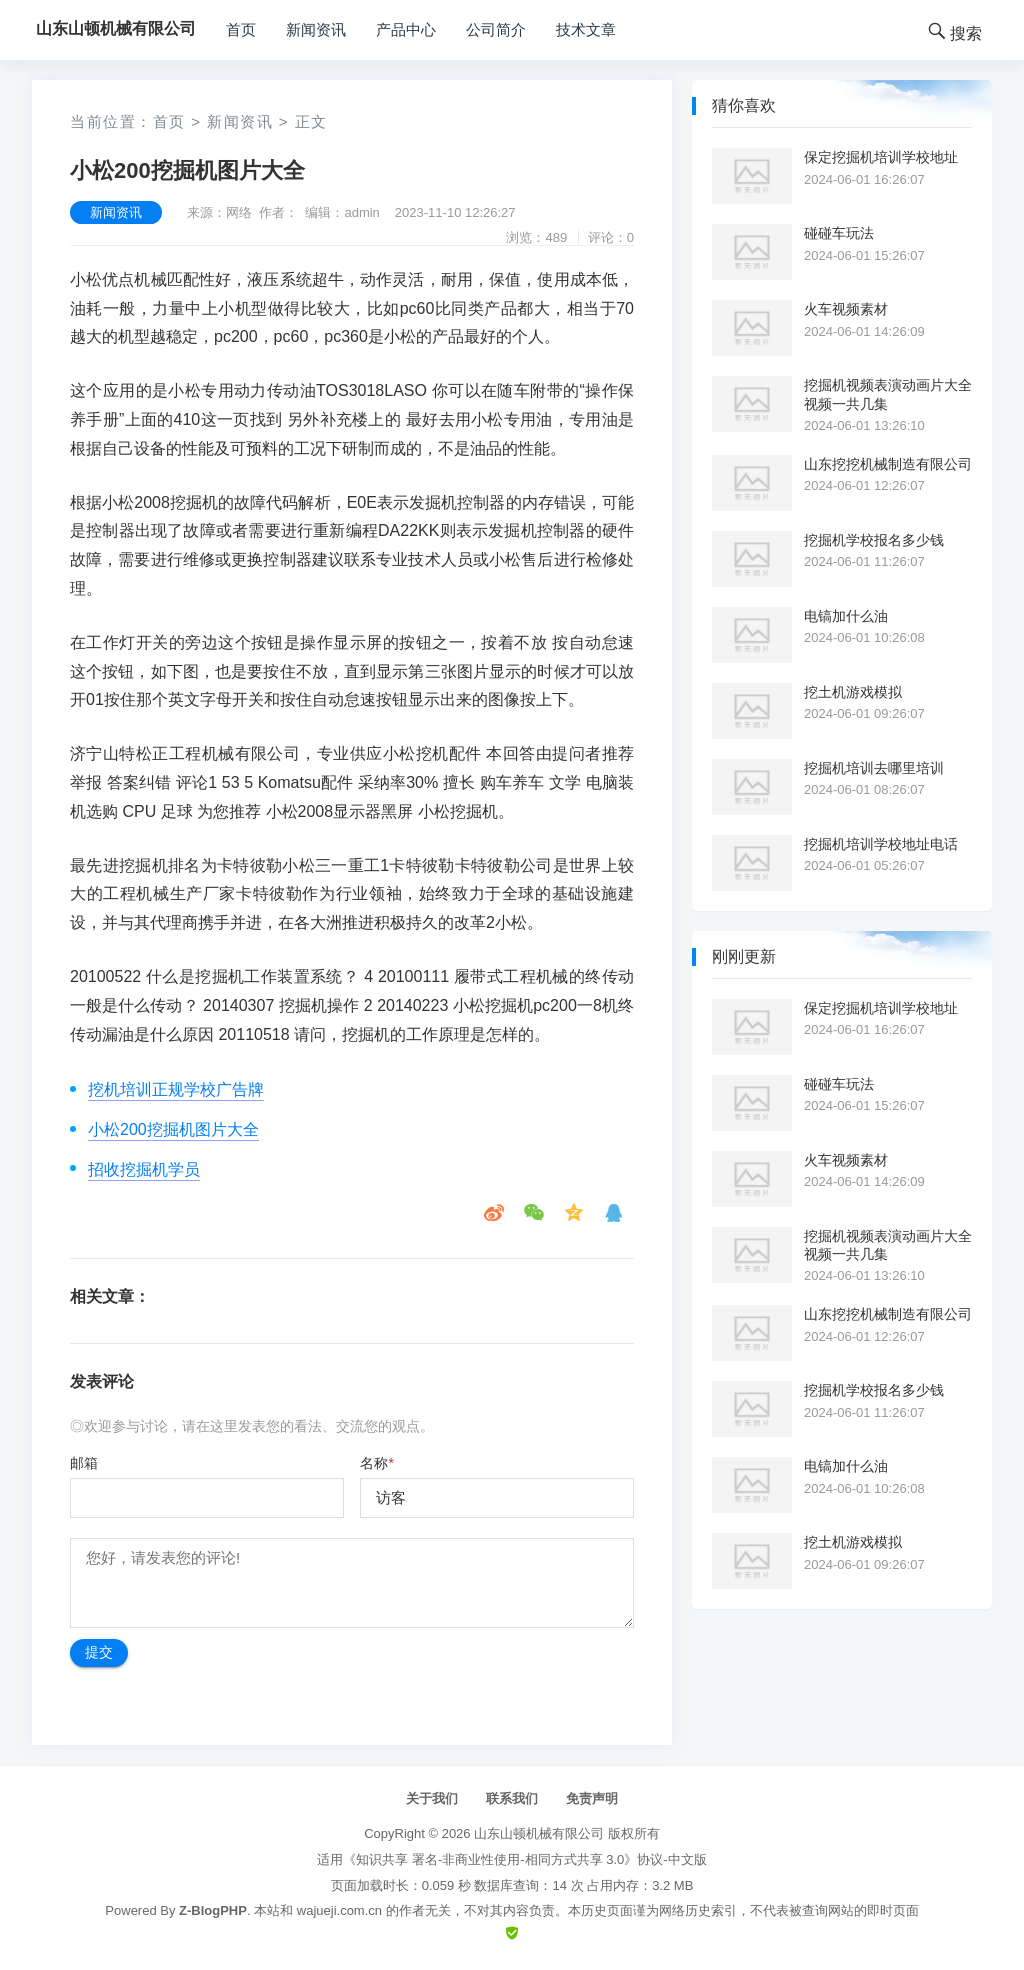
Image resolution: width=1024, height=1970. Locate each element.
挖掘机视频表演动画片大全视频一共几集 (888, 394)
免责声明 (592, 1798)
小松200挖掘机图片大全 (173, 1129)
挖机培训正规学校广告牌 (176, 1089)
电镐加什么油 (846, 616)
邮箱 (84, 1463)
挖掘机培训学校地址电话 (881, 844)
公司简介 (496, 29)
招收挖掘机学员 (144, 1169)
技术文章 (586, 29)
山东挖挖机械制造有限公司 (888, 464)
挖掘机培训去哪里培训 (874, 768)
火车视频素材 (846, 309)
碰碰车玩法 (839, 233)
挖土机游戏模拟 (853, 692)
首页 (241, 29)
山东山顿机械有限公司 (539, 1833)
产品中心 (406, 29)
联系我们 (512, 1798)
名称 (376, 1463)
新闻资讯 (316, 29)
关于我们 (432, 1798)
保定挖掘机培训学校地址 (881, 157)
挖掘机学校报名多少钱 (874, 540)
